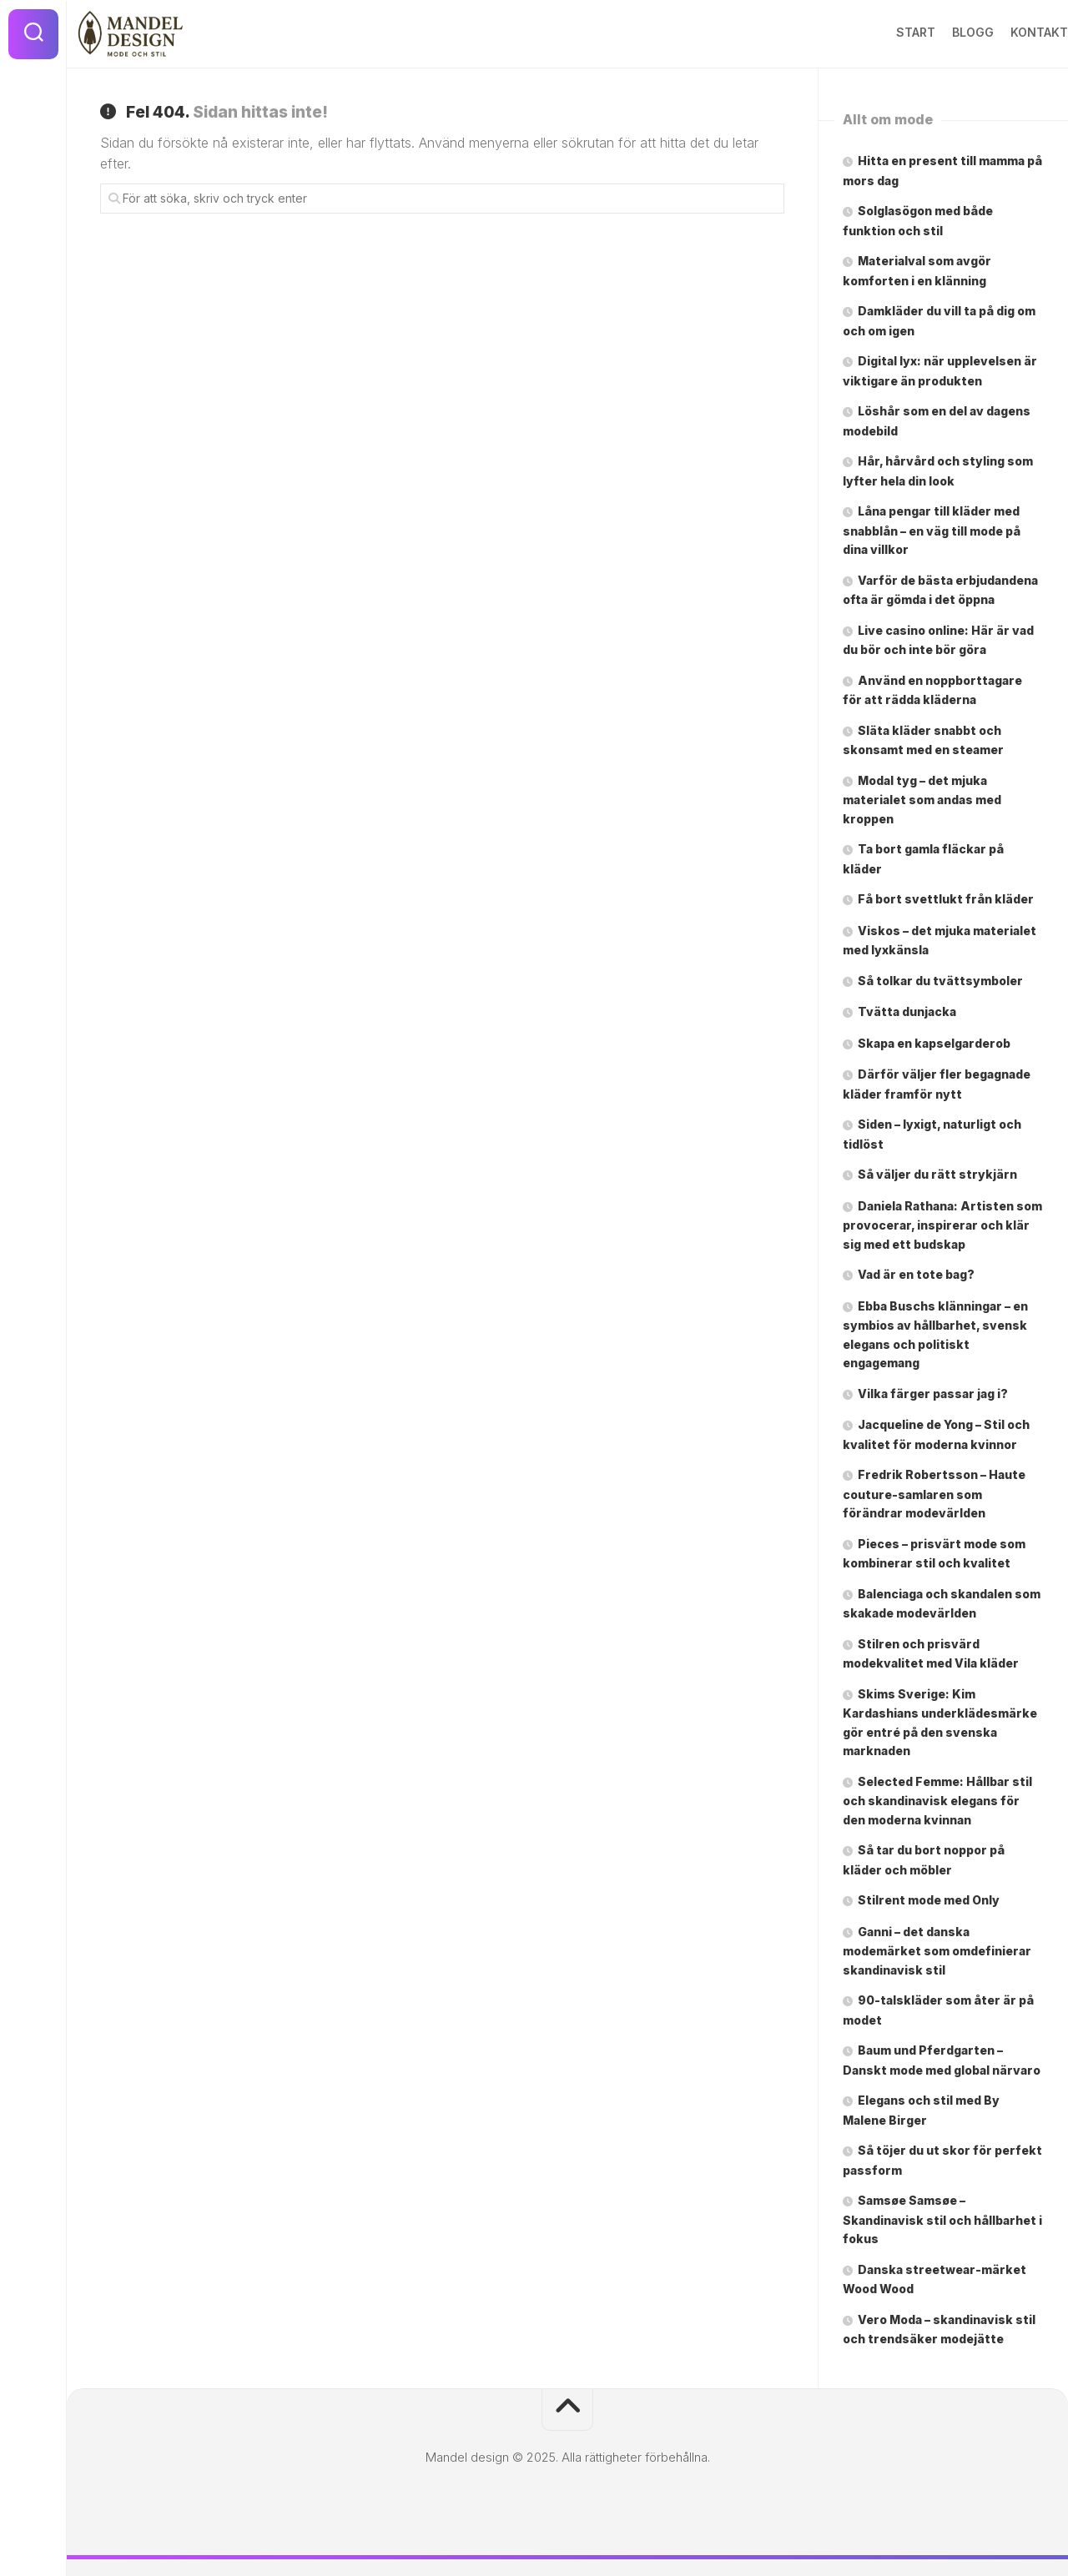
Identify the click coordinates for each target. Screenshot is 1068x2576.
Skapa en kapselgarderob (935, 1043)
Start (882, 32)
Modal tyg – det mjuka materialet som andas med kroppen (922, 799)
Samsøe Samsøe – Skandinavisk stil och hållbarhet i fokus (942, 2219)
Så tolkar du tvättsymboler (940, 981)
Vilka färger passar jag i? (933, 1393)
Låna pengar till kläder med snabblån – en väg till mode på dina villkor (931, 530)
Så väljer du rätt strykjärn (937, 1174)
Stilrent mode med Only (929, 1900)
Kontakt (1006, 32)
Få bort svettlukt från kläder (946, 899)
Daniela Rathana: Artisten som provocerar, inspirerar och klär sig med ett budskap (942, 1225)
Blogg (939, 32)
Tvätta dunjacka (907, 1011)
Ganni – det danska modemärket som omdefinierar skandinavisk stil (937, 1950)
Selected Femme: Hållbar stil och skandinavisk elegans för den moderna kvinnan (937, 1800)
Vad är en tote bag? (916, 1274)
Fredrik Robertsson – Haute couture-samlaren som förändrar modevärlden (934, 1493)
